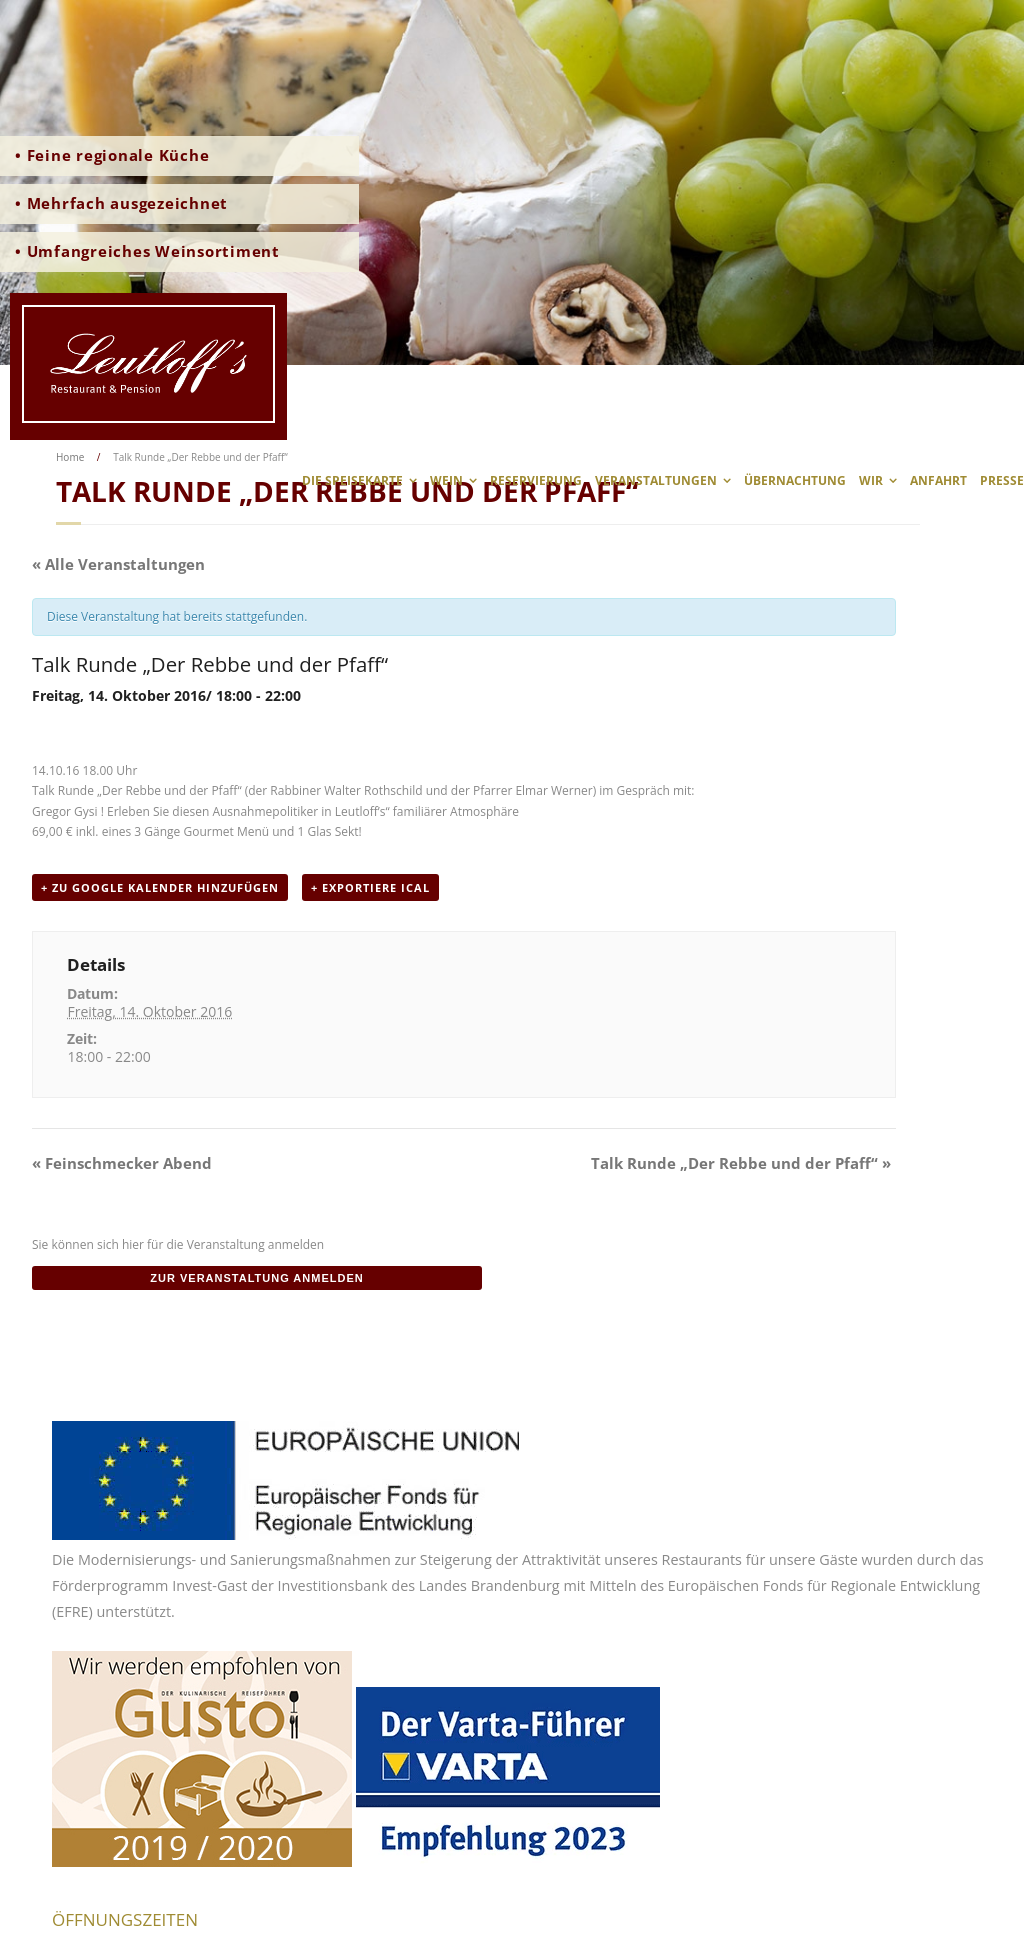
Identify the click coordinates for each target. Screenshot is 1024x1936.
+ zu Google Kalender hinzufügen (160, 887)
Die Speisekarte (352, 480)
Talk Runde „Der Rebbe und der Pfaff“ (741, 1163)
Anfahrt (938, 480)
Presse (1002, 480)
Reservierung (536, 480)
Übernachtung (795, 480)
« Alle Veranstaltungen (118, 564)
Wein (446, 480)
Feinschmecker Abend (122, 1163)
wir (871, 480)
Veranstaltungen (656, 480)
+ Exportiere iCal (370, 887)
